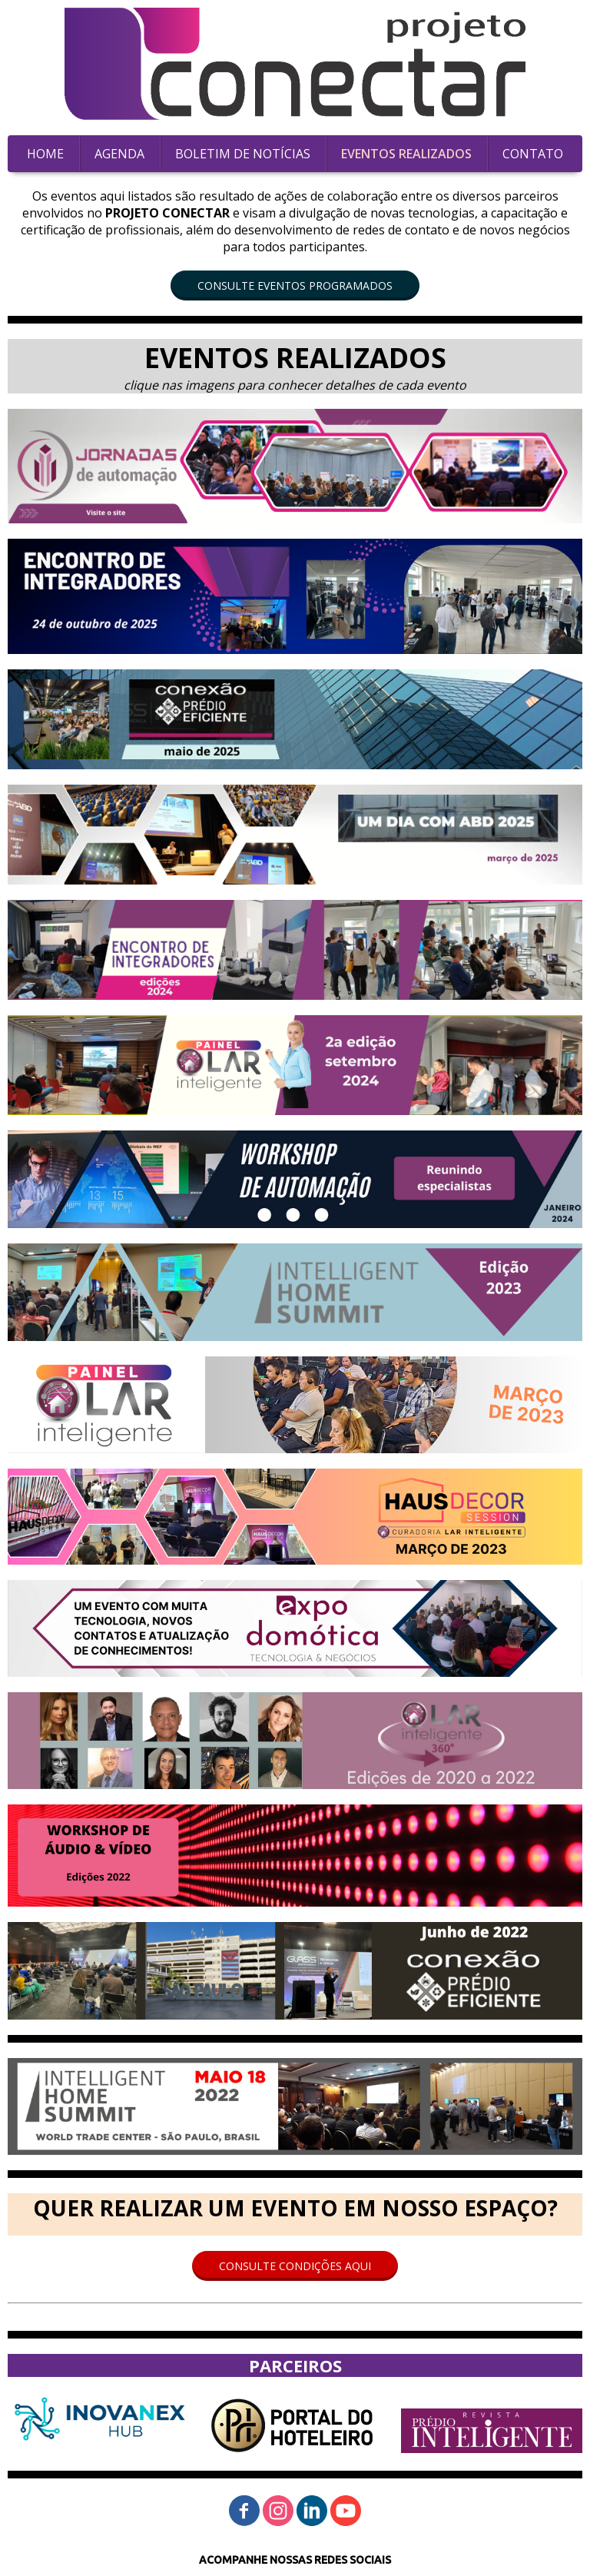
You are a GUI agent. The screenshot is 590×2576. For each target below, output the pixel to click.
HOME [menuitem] (45, 153)
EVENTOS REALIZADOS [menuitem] (406, 153)
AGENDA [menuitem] (119, 153)
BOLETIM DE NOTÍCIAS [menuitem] (242, 153)
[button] (295, 285)
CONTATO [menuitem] (532, 153)
